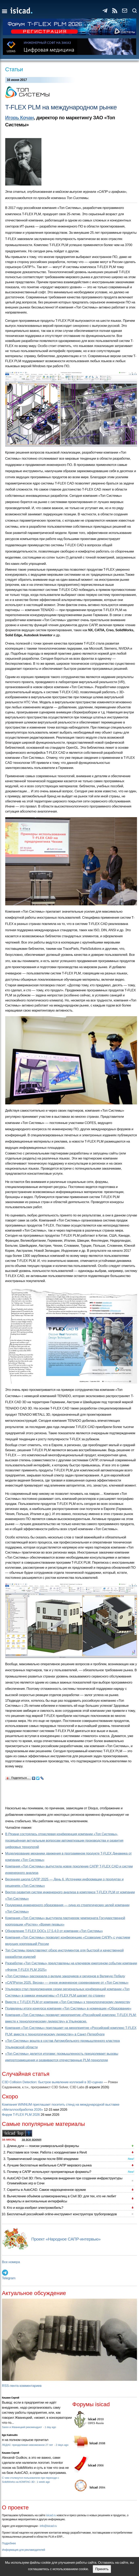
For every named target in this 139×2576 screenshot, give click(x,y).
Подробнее (9, 2543)
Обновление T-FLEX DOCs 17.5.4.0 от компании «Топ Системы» (54, 1931)
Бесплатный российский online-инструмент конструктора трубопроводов (62, 2214)
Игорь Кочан (19, 117)
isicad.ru (51, 2515)
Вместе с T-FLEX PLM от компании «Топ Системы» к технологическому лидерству (67, 2002)
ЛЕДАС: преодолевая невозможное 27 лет (28, 2444)
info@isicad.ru (48, 2526)
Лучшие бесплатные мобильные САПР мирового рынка (49, 2165)
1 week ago (43, 2481)
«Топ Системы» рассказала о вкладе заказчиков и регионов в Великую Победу (65, 1976)
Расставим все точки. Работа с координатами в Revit (47, 2152)
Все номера (11, 2262)
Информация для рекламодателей (23, 2549)
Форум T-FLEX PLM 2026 (21, 2115)
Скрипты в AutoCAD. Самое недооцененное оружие (46, 2190)
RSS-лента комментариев (22, 2386)
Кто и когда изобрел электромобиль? (35, 2208)
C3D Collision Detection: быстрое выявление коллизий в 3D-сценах (52, 2082)
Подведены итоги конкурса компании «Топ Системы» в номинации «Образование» (68, 2008)
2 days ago (62, 2444)
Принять (101, 2569)
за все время (31, 2139)
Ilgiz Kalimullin (10, 2435)
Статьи (14, 69)
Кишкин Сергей (10, 2397)
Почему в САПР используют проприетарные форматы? (49, 2172)
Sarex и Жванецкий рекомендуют (22, 2427)
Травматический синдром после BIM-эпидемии (42, 2159)
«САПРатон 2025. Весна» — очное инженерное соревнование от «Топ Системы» (67, 1983)
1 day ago (50, 2427)
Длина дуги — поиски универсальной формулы (43, 2146)
